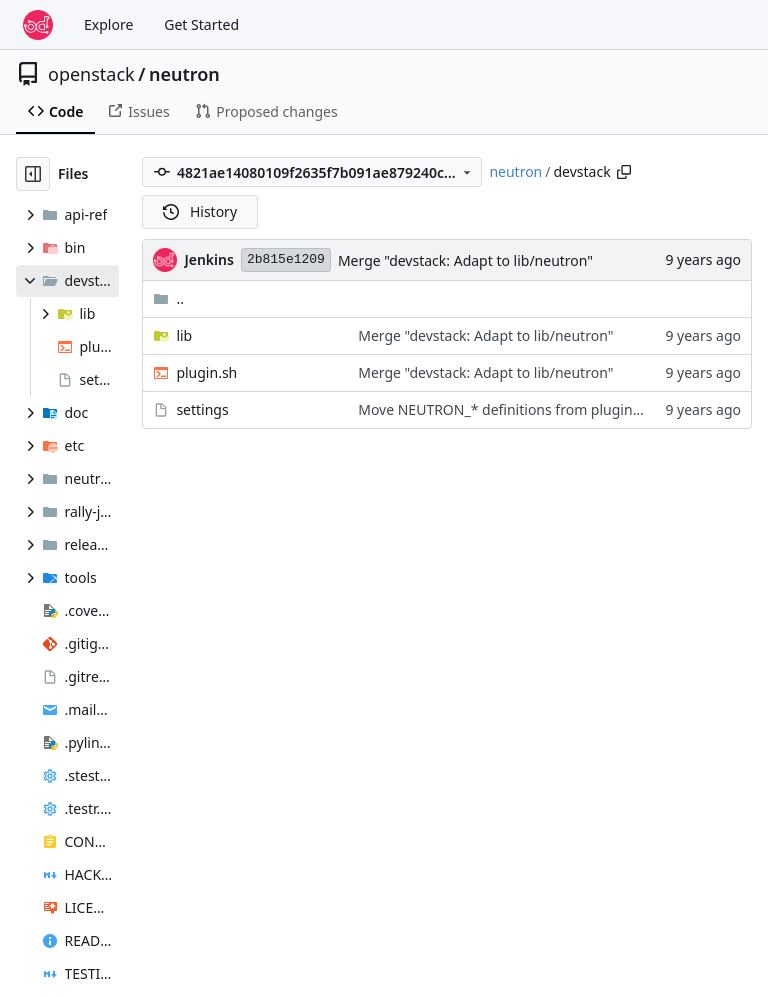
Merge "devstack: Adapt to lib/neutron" (465, 260)
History (200, 211)
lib (184, 335)
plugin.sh (206, 372)
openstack (91, 74)
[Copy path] (624, 172)
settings (202, 409)
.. (168, 298)
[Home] (38, 25)
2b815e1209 (286, 259)
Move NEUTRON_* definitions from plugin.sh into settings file (559, 409)
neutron (184, 74)
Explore (108, 24)
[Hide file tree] (33, 174)
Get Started (201, 24)
